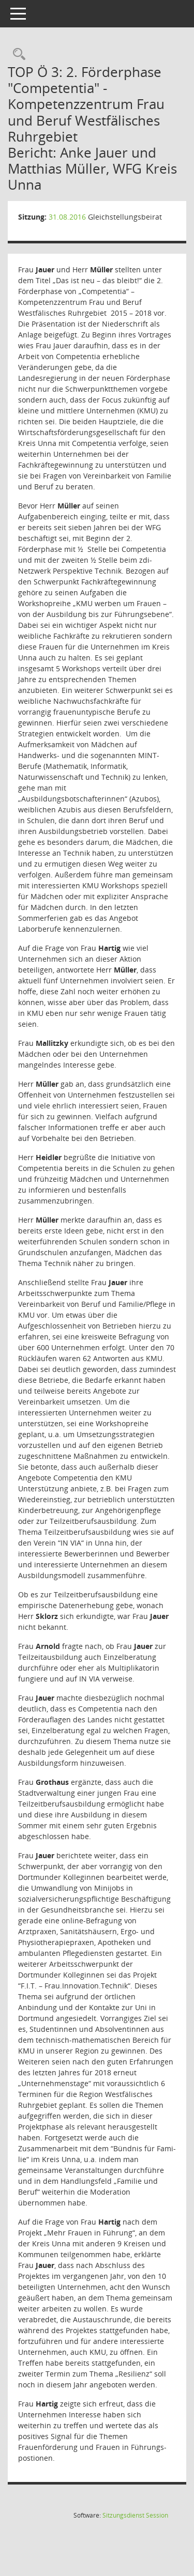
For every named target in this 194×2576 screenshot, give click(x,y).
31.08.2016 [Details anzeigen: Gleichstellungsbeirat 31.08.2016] (67, 217)
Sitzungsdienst (135, 2515)
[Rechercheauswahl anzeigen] (16, 54)
